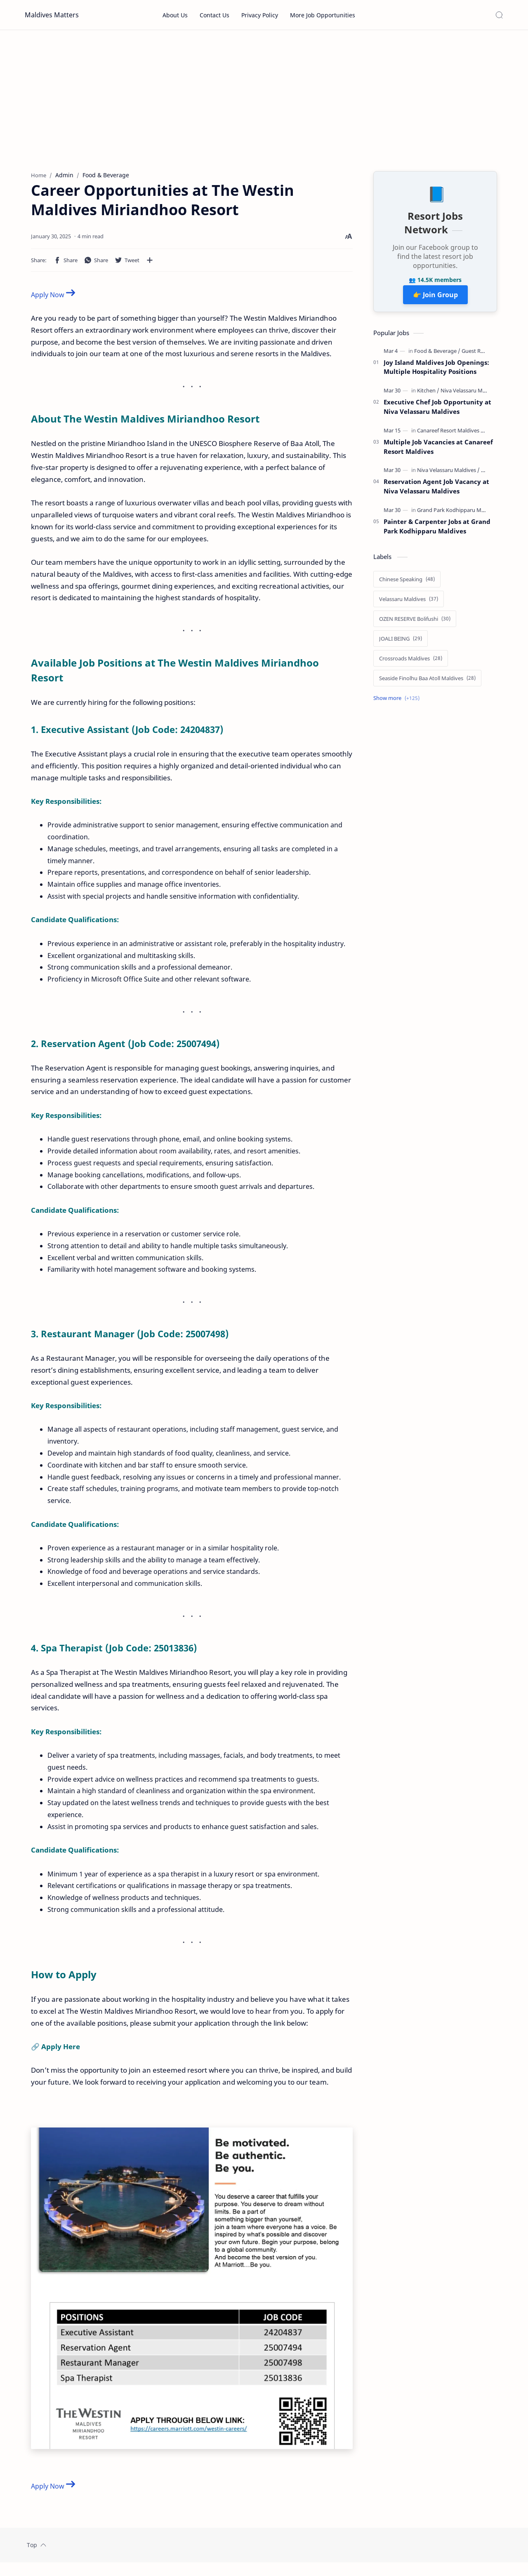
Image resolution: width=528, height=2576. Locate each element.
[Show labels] (398, 701)
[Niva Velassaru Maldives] (470, 393)
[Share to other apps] (150, 263)
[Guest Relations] (481, 354)
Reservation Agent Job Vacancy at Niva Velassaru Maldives (436, 489)
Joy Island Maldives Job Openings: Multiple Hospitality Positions (436, 370)
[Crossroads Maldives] (410, 661)
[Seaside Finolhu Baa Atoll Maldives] (427, 681)
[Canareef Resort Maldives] (451, 433)
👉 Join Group (435, 298)
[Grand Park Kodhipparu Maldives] (459, 513)
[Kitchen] (428, 393)
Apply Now (53, 298)
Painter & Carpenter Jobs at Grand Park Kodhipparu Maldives (437, 529)
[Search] (499, 15)
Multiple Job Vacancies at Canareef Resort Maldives (438, 450)
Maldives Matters (52, 14)
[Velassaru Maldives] (408, 602)
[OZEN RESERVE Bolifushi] (414, 622)
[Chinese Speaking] (407, 582)
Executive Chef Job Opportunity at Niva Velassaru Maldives (437, 410)
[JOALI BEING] (400, 642)
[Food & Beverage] (437, 354)
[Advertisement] (264, 100)
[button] (65, 263)
